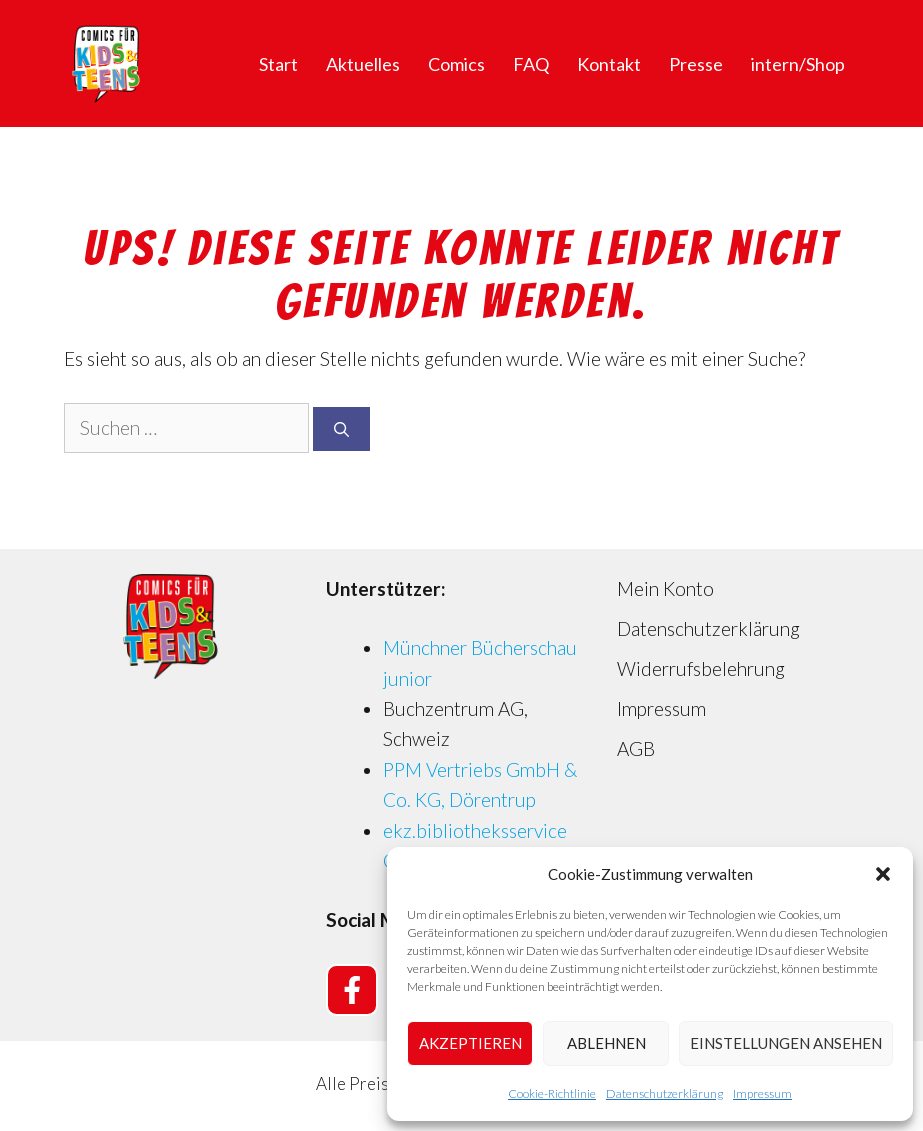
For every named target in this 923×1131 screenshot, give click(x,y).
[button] (883, 874)
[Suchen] (341, 429)
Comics (456, 64)
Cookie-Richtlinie (552, 1093)
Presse (696, 64)
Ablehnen (606, 1043)
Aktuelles (363, 64)
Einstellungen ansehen (786, 1043)
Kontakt (609, 64)
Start (278, 64)
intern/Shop (798, 64)
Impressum (762, 1093)
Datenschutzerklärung (664, 1093)
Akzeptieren (470, 1043)
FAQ (531, 64)
